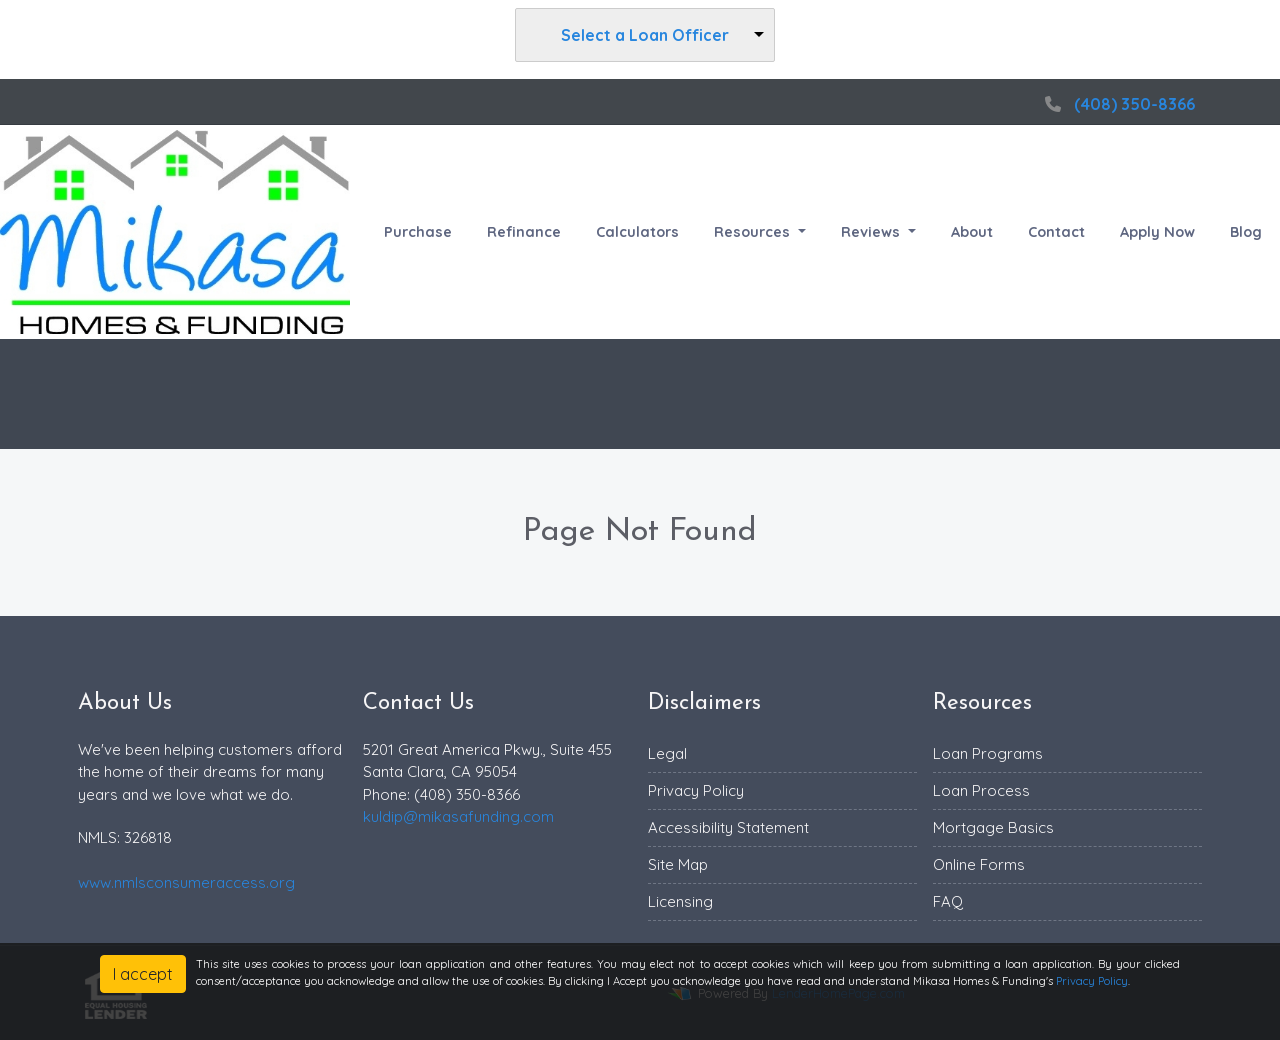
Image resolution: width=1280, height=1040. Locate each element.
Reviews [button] (872, 232)
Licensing (680, 901)
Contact (1056, 232)
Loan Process (981, 790)
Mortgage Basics (993, 827)
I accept (143, 974)
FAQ (948, 901)
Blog (1246, 232)
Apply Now (1157, 232)
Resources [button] (754, 232)
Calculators (637, 232)
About (972, 232)
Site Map (678, 864)
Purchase (418, 232)
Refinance (524, 232)
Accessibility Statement (728, 827)
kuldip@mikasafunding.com (458, 816)
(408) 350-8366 (1117, 104)
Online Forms (979, 864)
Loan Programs (988, 753)
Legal (667, 753)
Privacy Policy (696, 790)
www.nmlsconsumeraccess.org (186, 882)
